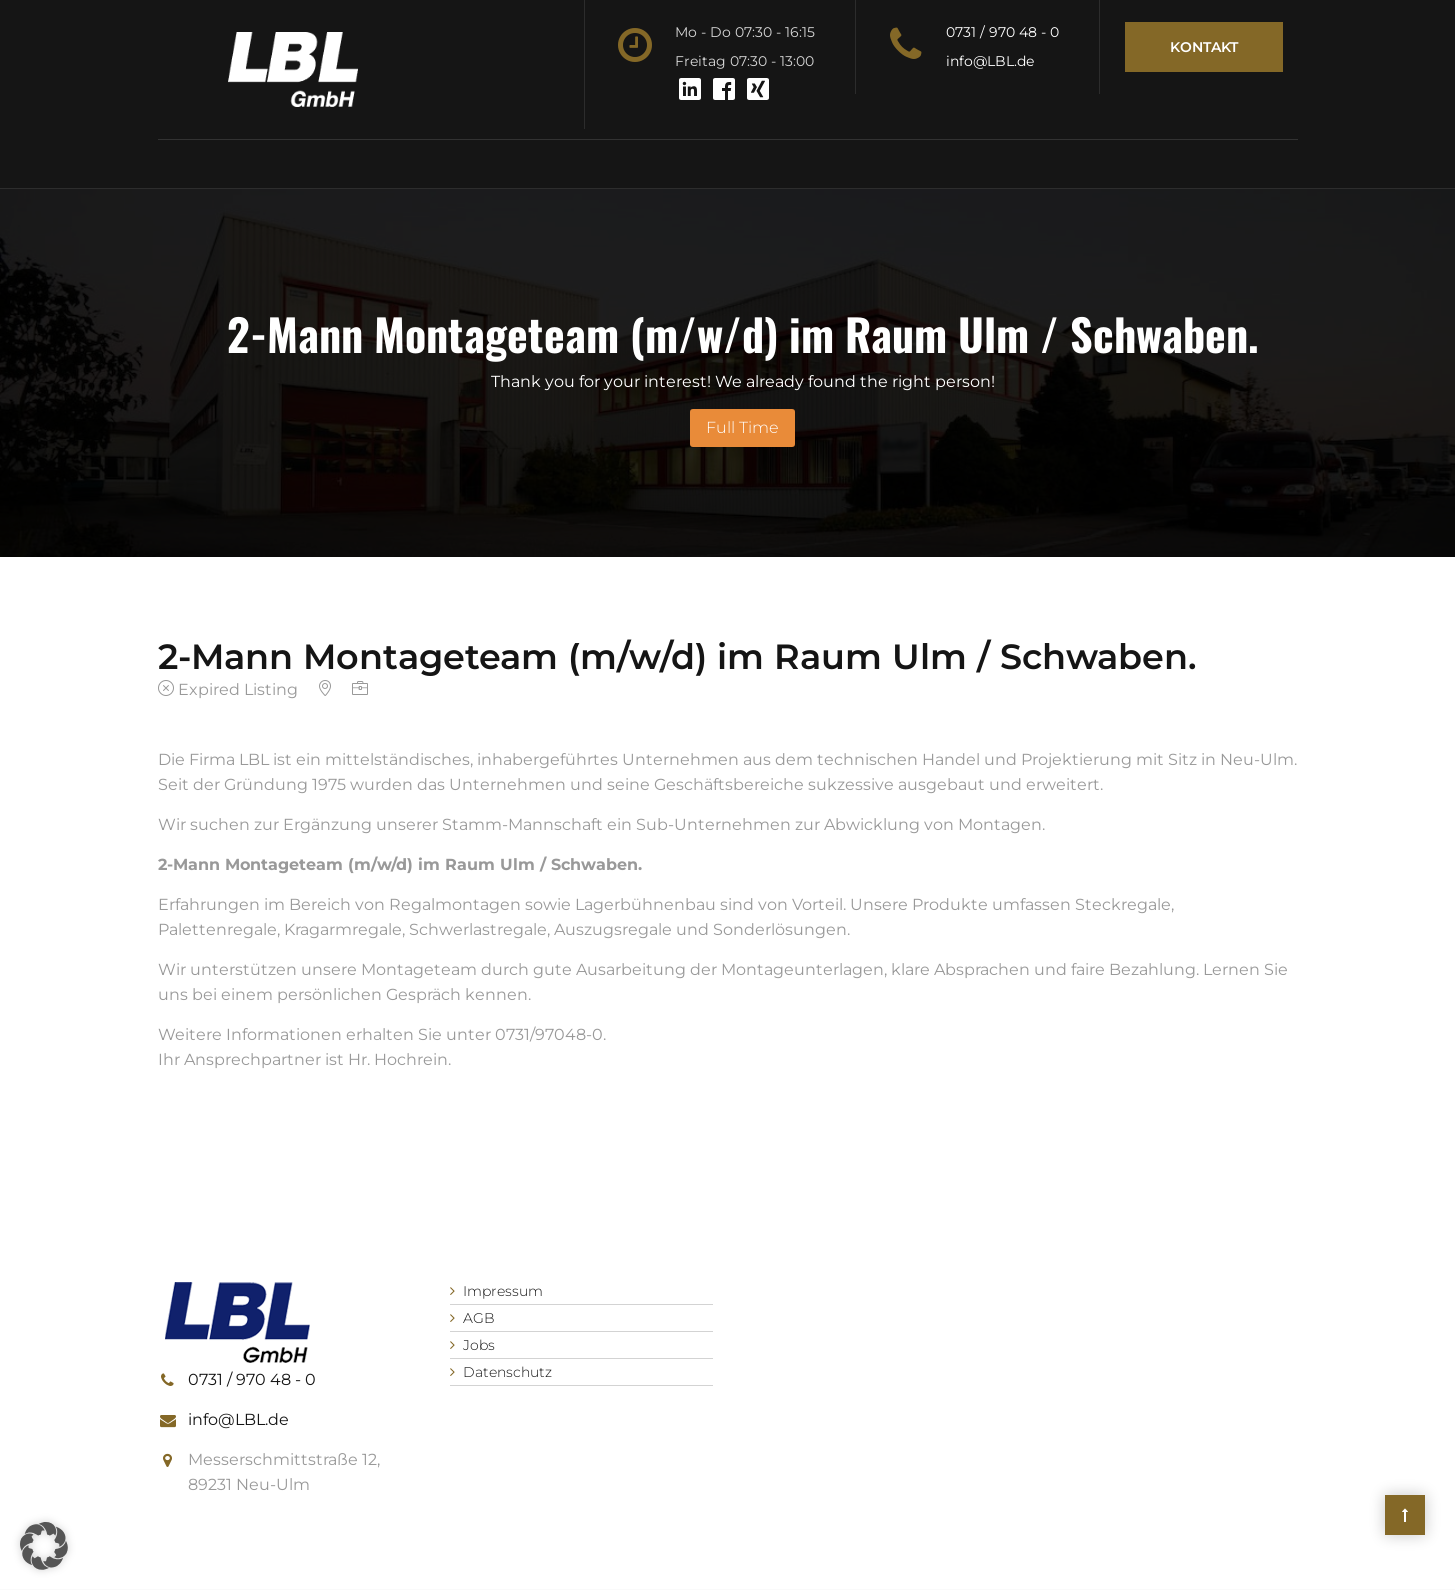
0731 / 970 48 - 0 (1002, 32)
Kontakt (1204, 47)
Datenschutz (507, 1372)
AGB (479, 1318)
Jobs (479, 1345)
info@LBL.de (990, 61)
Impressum (503, 1291)
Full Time (742, 427)
